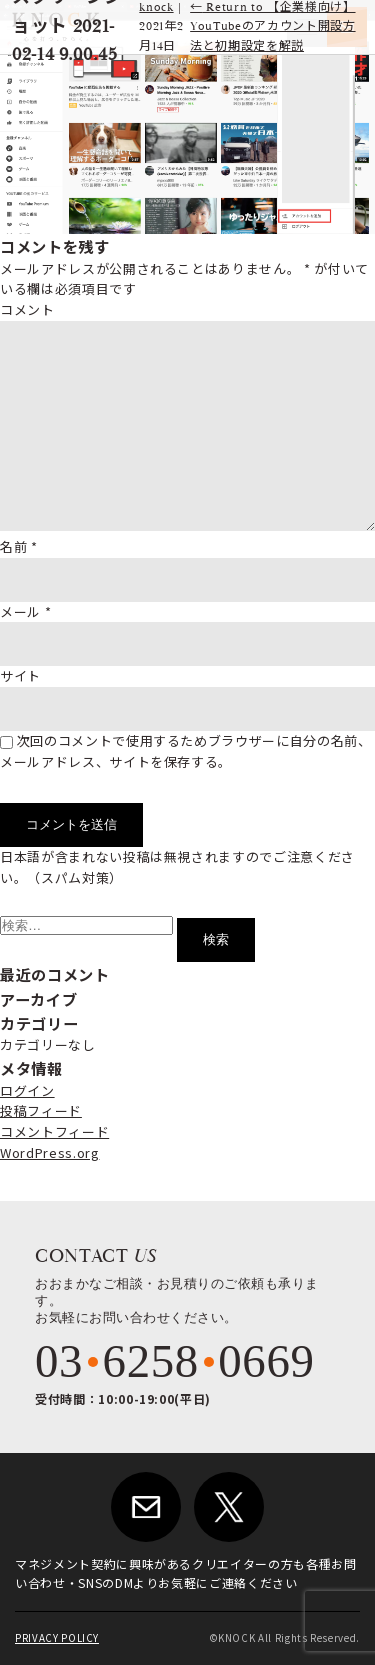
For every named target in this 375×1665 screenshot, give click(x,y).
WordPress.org (49, 1152)
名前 (19, 546)
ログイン (27, 1090)
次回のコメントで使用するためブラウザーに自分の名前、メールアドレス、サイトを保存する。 (186, 751)
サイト (20, 675)
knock (156, 7)
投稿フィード (41, 1110)
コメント (27, 309)
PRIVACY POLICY (57, 1638)
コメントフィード (54, 1131)
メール (25, 611)
